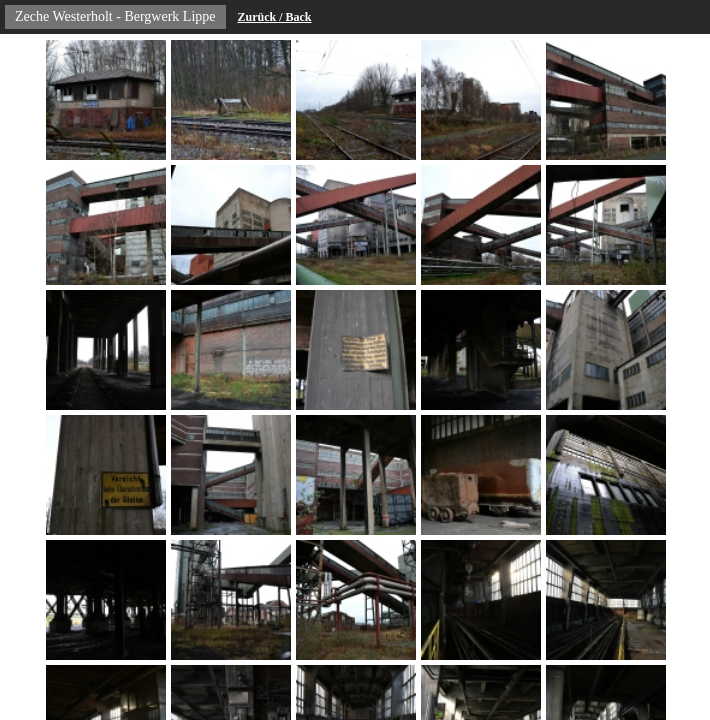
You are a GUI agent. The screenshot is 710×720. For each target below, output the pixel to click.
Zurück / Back (275, 17)
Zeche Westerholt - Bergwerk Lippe (115, 16)
